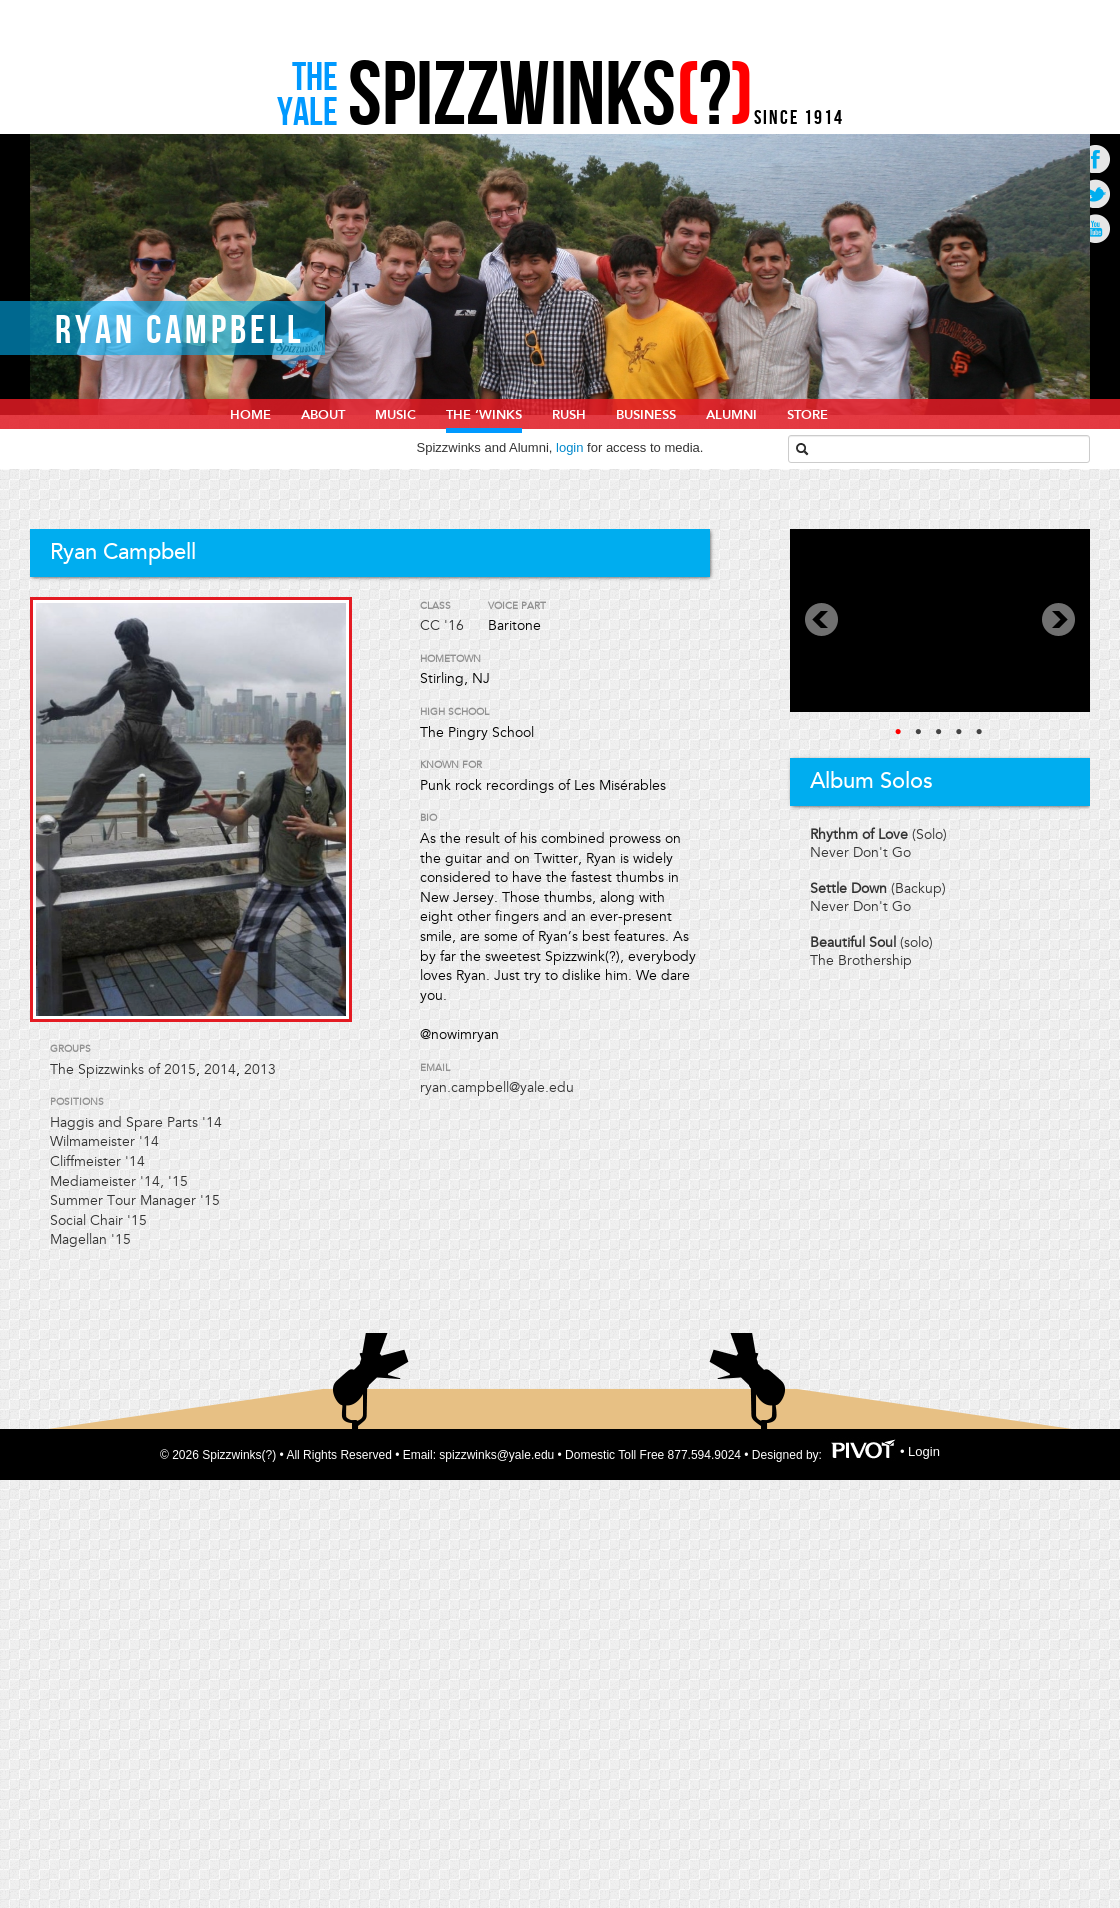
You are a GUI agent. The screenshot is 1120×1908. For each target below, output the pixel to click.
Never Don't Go (860, 852)
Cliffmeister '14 (97, 1161)
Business (646, 415)
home (250, 415)
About (323, 415)
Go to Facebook (1095, 158)
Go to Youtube (1095, 228)
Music (395, 415)
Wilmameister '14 (104, 1141)
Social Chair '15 (98, 1220)
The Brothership (861, 960)
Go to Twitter (1095, 193)
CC (430, 625)
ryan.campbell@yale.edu (497, 1087)
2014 (220, 1069)
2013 (260, 1069)
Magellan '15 (90, 1239)
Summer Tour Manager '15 (135, 1200)
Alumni (731, 415)
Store (807, 415)
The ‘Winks (484, 415)
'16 (454, 625)
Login (924, 1451)
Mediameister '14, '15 (119, 1181)
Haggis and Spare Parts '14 (136, 1122)
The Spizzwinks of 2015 (123, 1069)
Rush (569, 415)
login (569, 447)
